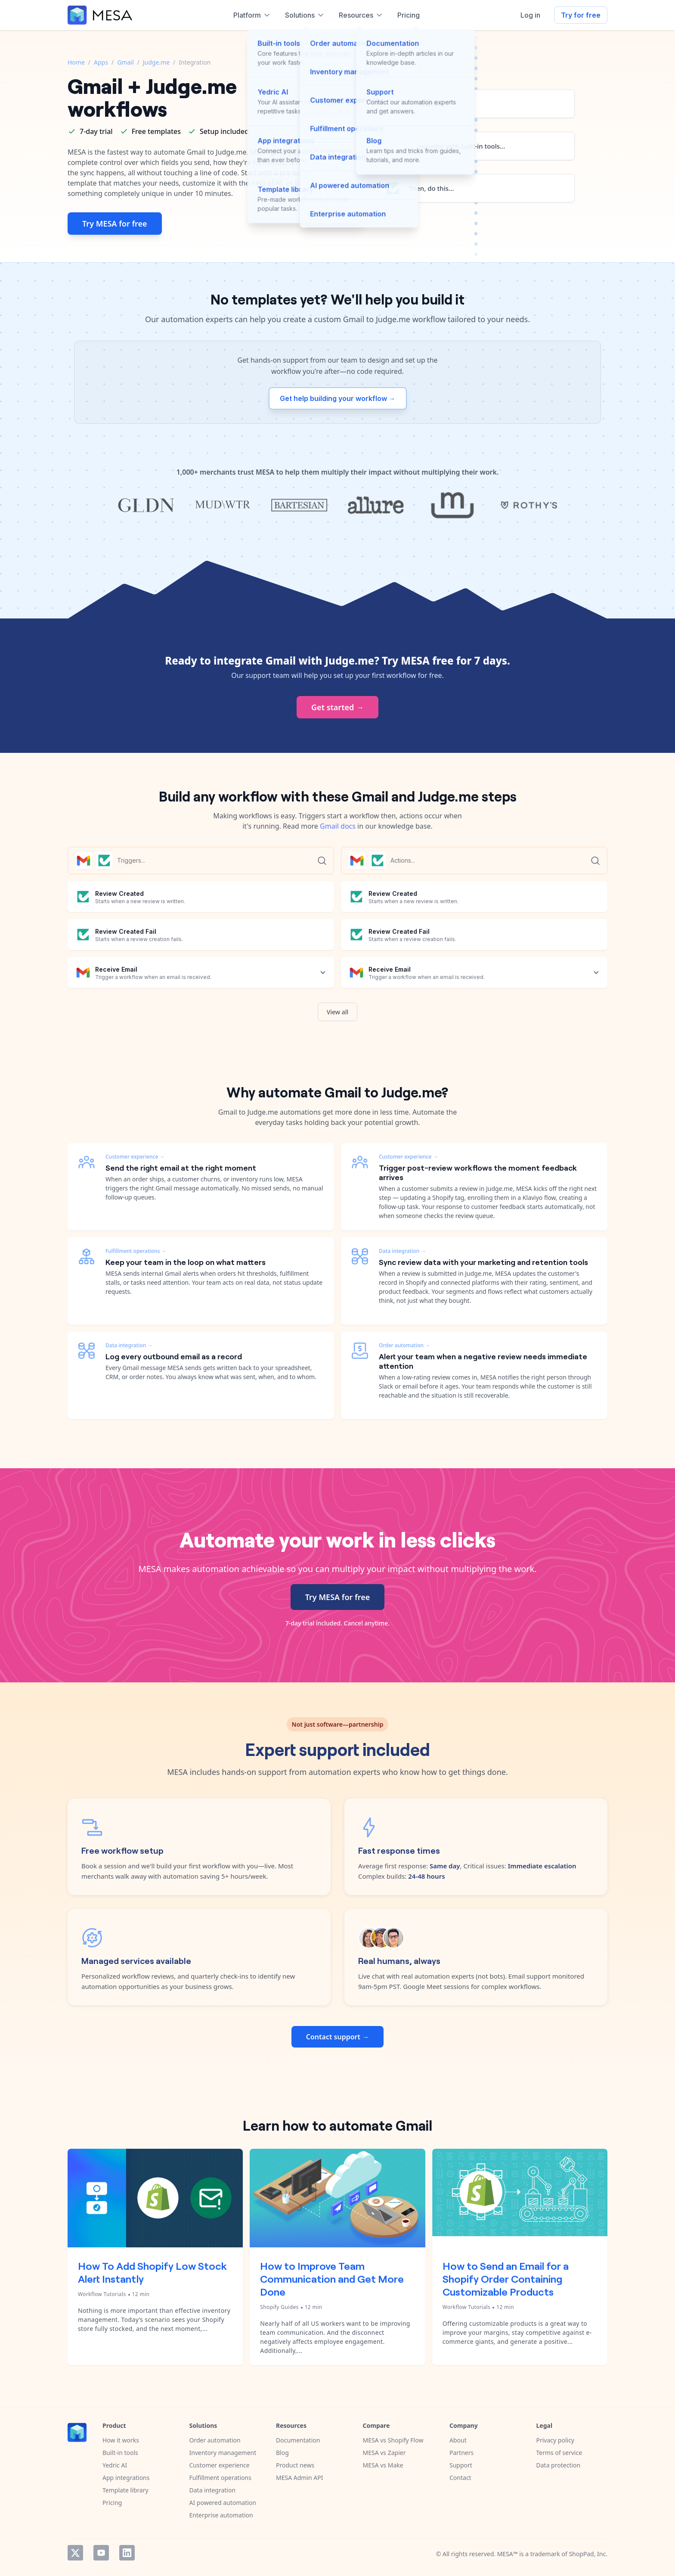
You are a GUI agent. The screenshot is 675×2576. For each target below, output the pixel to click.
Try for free (581, 15)
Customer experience (219, 2465)
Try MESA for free (114, 223)
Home (76, 62)
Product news (295, 2465)
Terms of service (559, 2453)
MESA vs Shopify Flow (393, 2440)
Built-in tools (120, 2453)
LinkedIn (127, 2552)
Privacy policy (555, 2440)
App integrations (125, 2477)
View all (338, 1012)
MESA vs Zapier (384, 2453)
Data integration (212, 2490)
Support (460, 2465)
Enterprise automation (221, 2515)
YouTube (101, 2552)
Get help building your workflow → (338, 398)
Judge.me (156, 62)
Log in (530, 15)
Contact (460, 2477)
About (458, 2440)
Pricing (112, 2502)
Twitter (75, 2552)
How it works (120, 2440)
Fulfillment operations (220, 2477)
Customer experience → (134, 1156)
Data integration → (128, 1345)
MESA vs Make (383, 2465)
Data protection (558, 2465)
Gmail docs (338, 826)
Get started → (337, 707)
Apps (101, 62)
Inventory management (223, 2453)
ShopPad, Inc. (588, 2554)
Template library (125, 2490)
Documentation (298, 2440)
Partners (461, 2453)
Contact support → (337, 2037)
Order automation (215, 2440)
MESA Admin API (299, 2477)
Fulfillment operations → (136, 1251)
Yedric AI (114, 2465)
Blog (282, 2453)
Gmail (125, 62)
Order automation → (404, 1345)
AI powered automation (222, 2502)
